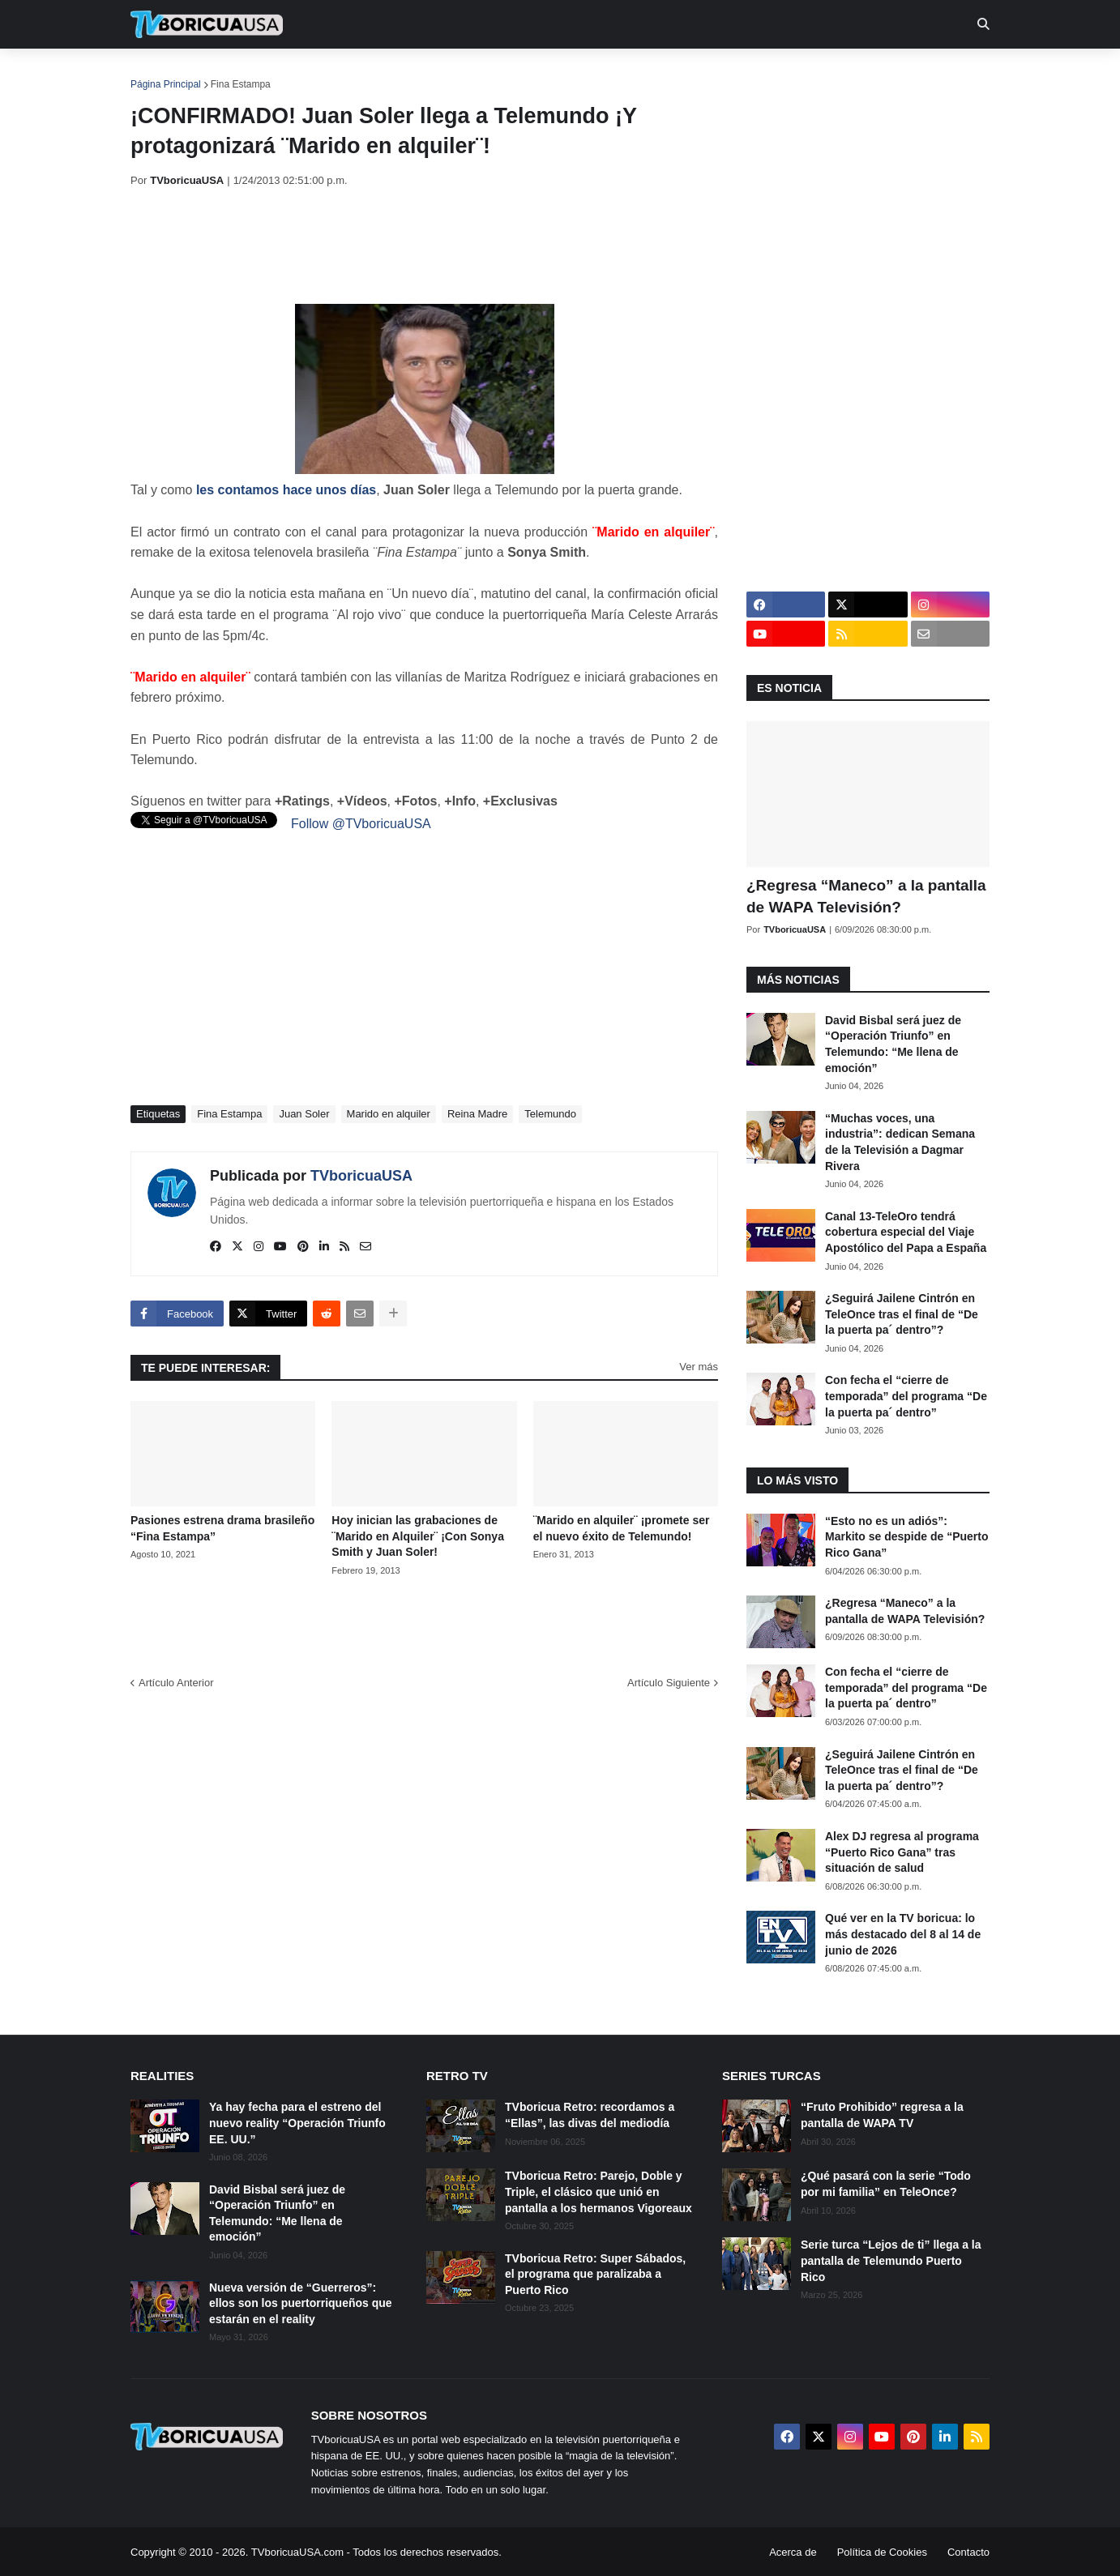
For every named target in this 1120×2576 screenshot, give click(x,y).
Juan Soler (304, 1114)
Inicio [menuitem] (160, 72)
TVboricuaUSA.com (297, 2552)
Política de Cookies (882, 2552)
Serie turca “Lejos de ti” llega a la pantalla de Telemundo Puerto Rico (891, 2260)
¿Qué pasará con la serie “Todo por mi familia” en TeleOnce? (886, 2183)
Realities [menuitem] (390, 72)
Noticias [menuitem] (229, 72)
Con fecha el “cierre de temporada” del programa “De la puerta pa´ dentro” (906, 1395)
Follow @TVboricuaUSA (361, 824)
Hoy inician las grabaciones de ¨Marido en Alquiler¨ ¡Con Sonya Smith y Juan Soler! (417, 1536)
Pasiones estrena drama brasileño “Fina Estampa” (222, 1528)
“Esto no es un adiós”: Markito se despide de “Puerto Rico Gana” (907, 1536)
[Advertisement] (425, 245)
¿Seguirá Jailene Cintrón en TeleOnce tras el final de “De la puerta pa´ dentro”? (901, 1314)
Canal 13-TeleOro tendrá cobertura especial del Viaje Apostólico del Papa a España (905, 1232)
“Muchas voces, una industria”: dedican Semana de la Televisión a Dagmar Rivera (900, 1142)
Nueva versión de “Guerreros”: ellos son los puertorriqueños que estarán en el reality (300, 2303)
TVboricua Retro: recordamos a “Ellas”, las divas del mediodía (589, 2115)
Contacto (968, 2552)
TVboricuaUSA (361, 1176)
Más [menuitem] (780, 72)
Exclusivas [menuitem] (643, 72)
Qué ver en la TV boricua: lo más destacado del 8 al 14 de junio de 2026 (903, 1934)
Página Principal (165, 84)
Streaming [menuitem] (549, 72)
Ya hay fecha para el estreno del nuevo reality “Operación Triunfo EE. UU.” (297, 2122)
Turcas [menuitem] (467, 72)
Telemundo (550, 1114)
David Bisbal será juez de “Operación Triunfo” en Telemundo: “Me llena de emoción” (893, 1044)
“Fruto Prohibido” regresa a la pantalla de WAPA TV (882, 2115)
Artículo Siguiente (668, 1683)
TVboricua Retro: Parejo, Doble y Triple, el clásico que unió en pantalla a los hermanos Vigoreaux (598, 2191)
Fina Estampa (241, 84)
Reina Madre (477, 1114)
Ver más (698, 1367)
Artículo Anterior (176, 1683)
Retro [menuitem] (724, 72)
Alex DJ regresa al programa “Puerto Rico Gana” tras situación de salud (902, 1852)
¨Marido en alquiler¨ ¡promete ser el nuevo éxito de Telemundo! (621, 1528)
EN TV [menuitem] (308, 72)
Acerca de (793, 2552)
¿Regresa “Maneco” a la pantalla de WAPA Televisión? (866, 896)
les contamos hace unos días (286, 490)
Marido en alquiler (388, 1114)
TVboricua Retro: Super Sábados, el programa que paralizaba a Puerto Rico (595, 2274)
